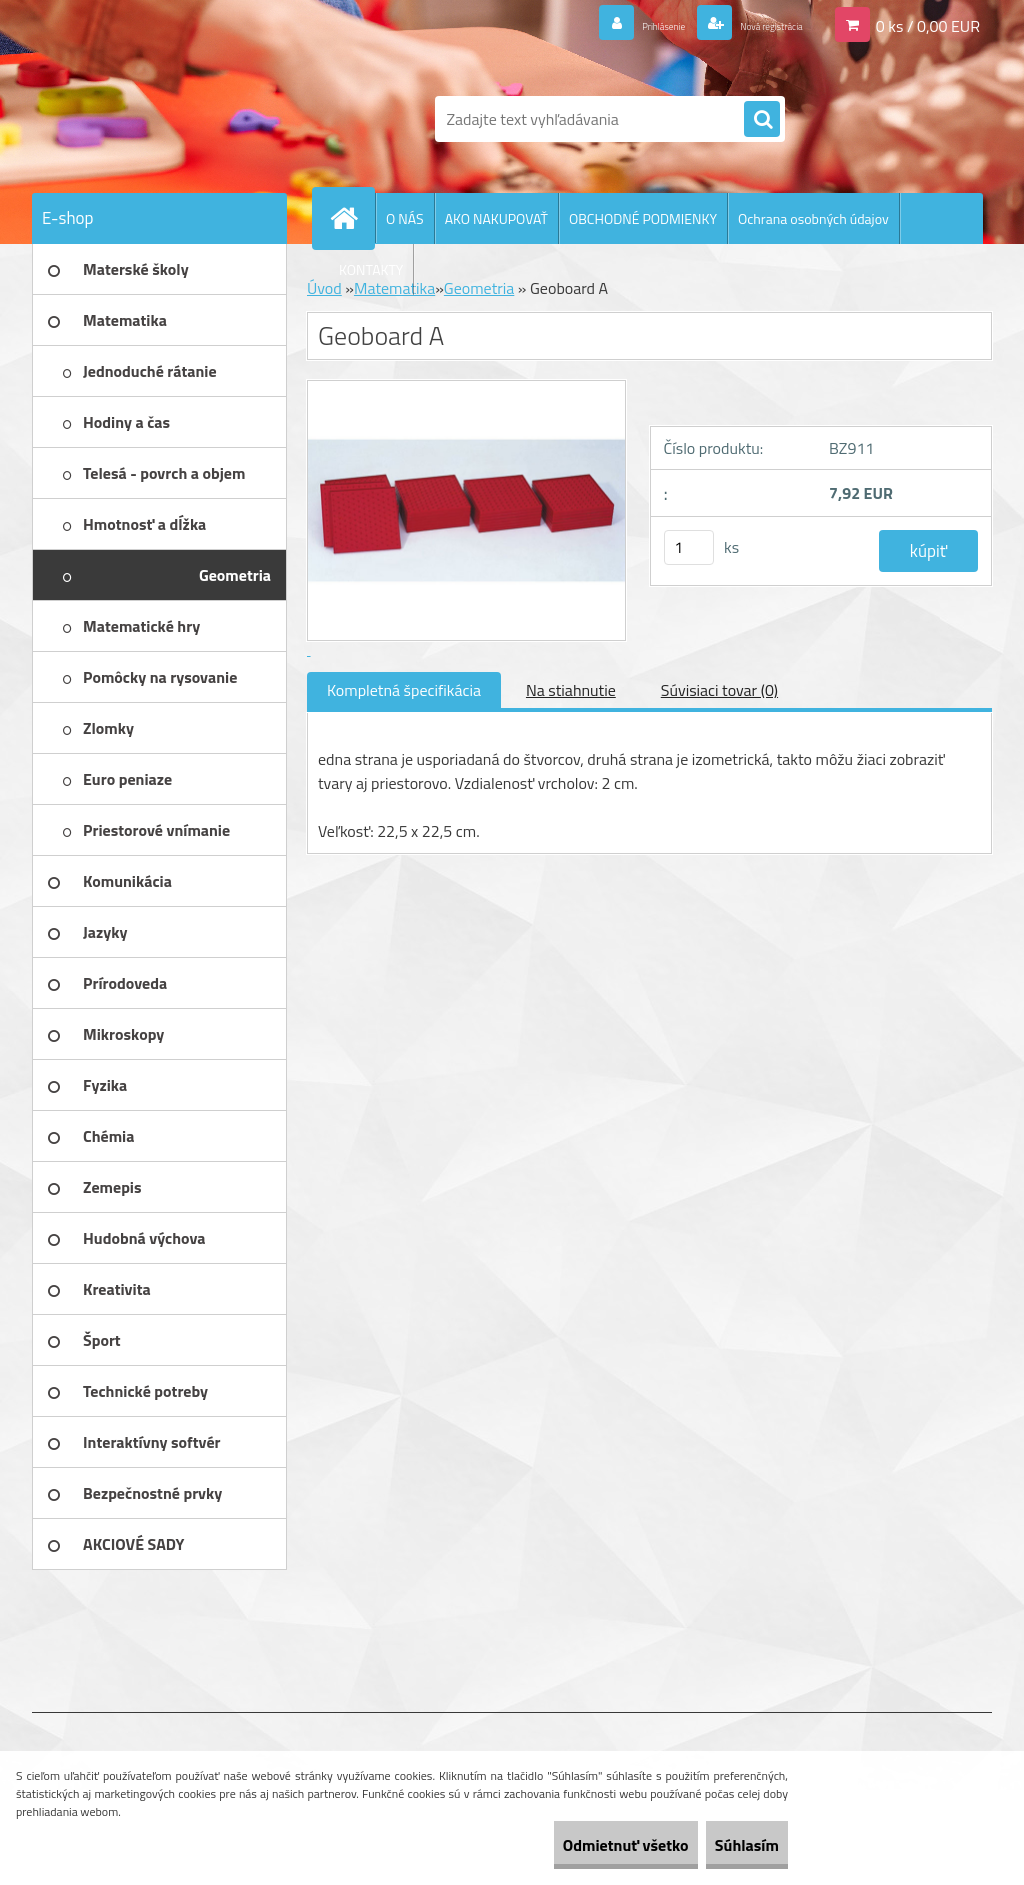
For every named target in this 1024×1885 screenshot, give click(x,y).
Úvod (324, 288)
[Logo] (169, 119)
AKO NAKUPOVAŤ (496, 218)
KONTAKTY (371, 269)
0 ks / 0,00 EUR (928, 24)
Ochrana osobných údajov (813, 218)
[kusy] (689, 547)
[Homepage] (352, 218)
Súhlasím (731, 1845)
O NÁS (405, 218)
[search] (762, 120)
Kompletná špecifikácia (404, 690)
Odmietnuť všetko (578, 1845)
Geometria (479, 288)
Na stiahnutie (571, 690)
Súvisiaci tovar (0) (719, 690)
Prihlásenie (600, 24)
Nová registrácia (747, 24)
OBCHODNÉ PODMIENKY (643, 218)
